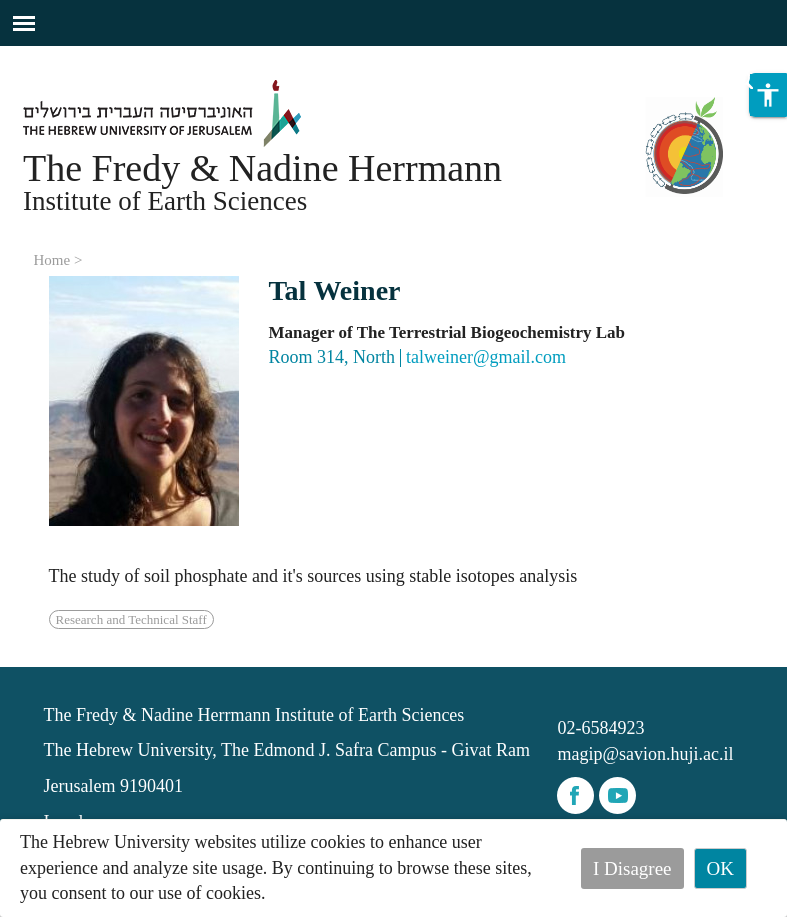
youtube (617, 795)
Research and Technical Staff (131, 619)
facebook (575, 795)
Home (52, 260)
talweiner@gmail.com (486, 357)
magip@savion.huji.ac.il (645, 754)
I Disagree (632, 868)
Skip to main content (74, 58)
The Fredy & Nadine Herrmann (262, 168)
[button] (768, 95)
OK (720, 868)
